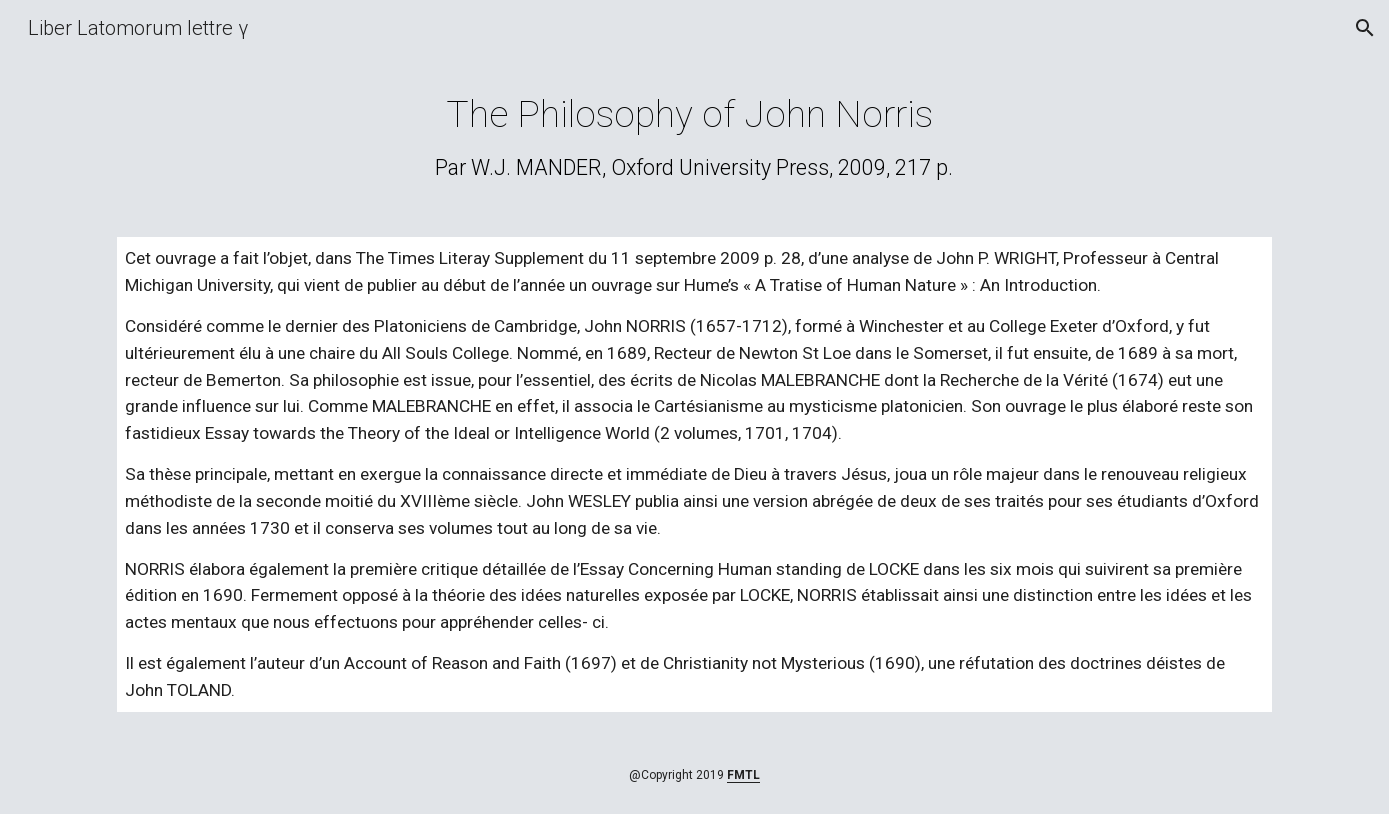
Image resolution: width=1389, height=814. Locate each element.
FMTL (743, 775)
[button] (1365, 28)
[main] (695, 136)
